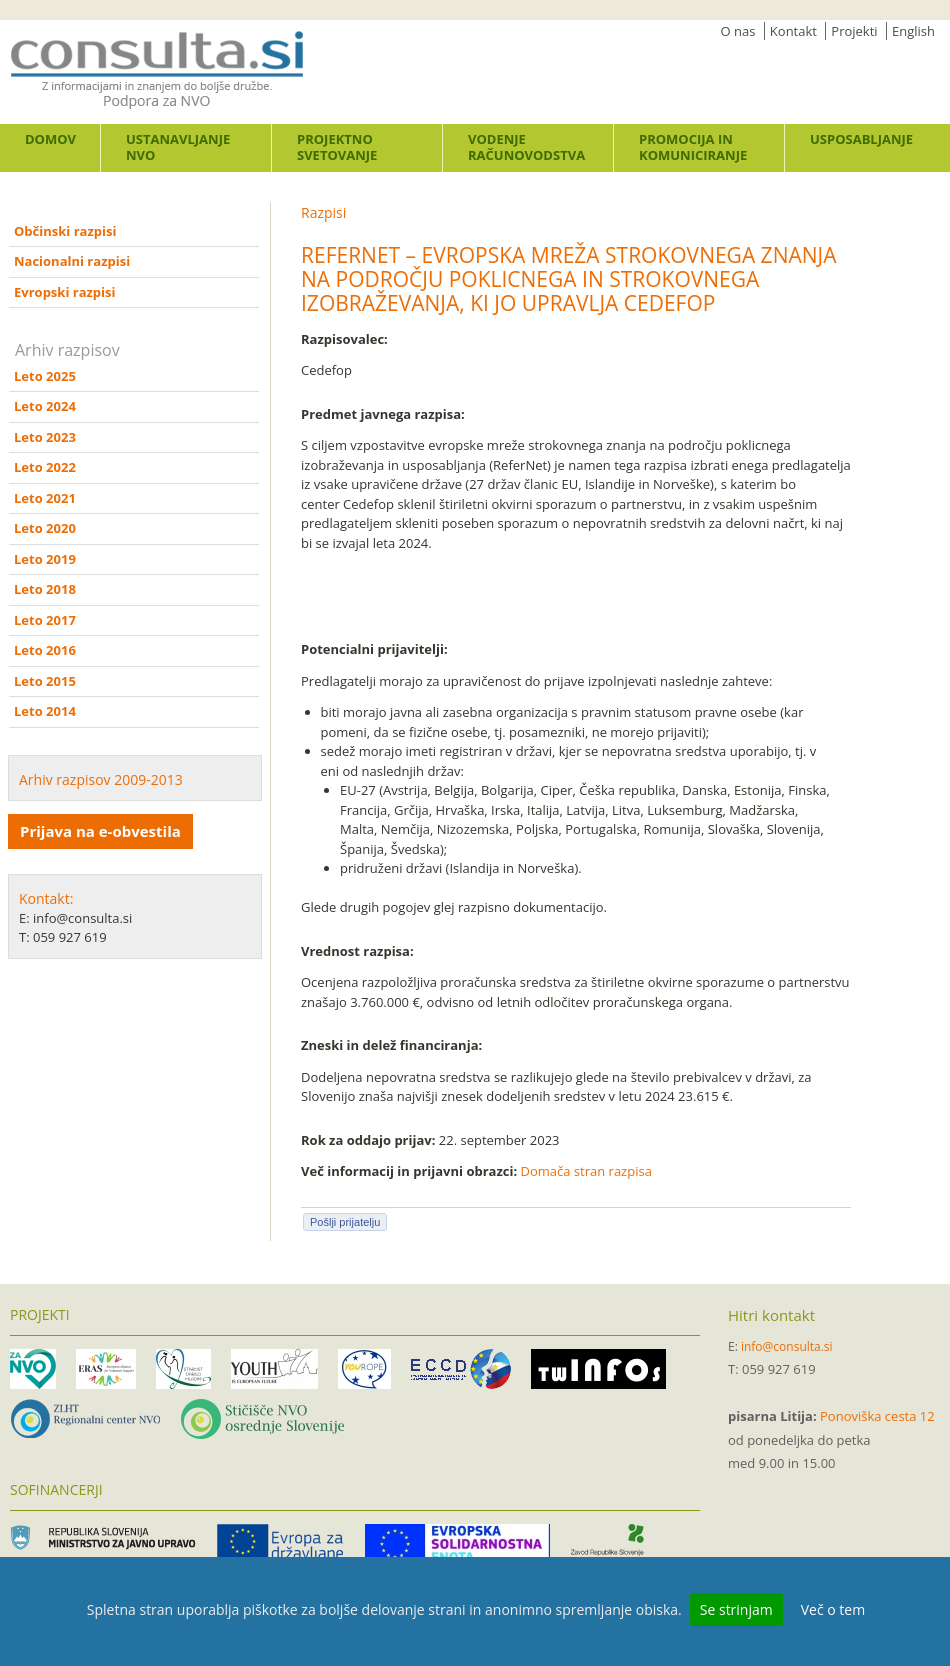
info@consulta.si (787, 1346)
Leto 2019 (45, 559)
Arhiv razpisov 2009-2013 (101, 779)
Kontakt (793, 31)
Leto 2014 (45, 711)
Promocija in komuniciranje (693, 147)
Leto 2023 (45, 437)
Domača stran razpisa (586, 1171)
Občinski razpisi (65, 231)
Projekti (854, 31)
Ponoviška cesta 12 (877, 1416)
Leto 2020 (45, 528)
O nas (738, 31)
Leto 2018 (45, 589)
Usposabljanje (861, 139)
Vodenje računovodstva (526, 147)
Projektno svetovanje (337, 147)
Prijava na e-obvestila (100, 831)
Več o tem (833, 1609)
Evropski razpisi (64, 292)
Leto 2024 (45, 406)
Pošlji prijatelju (345, 1222)
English (913, 31)
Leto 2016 (45, 650)
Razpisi (323, 212)
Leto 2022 (45, 467)
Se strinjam (736, 1609)
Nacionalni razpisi (72, 261)
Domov (50, 139)
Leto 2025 (45, 376)
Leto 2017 (45, 620)
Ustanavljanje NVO (178, 147)
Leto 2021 (45, 498)
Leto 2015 (45, 681)
